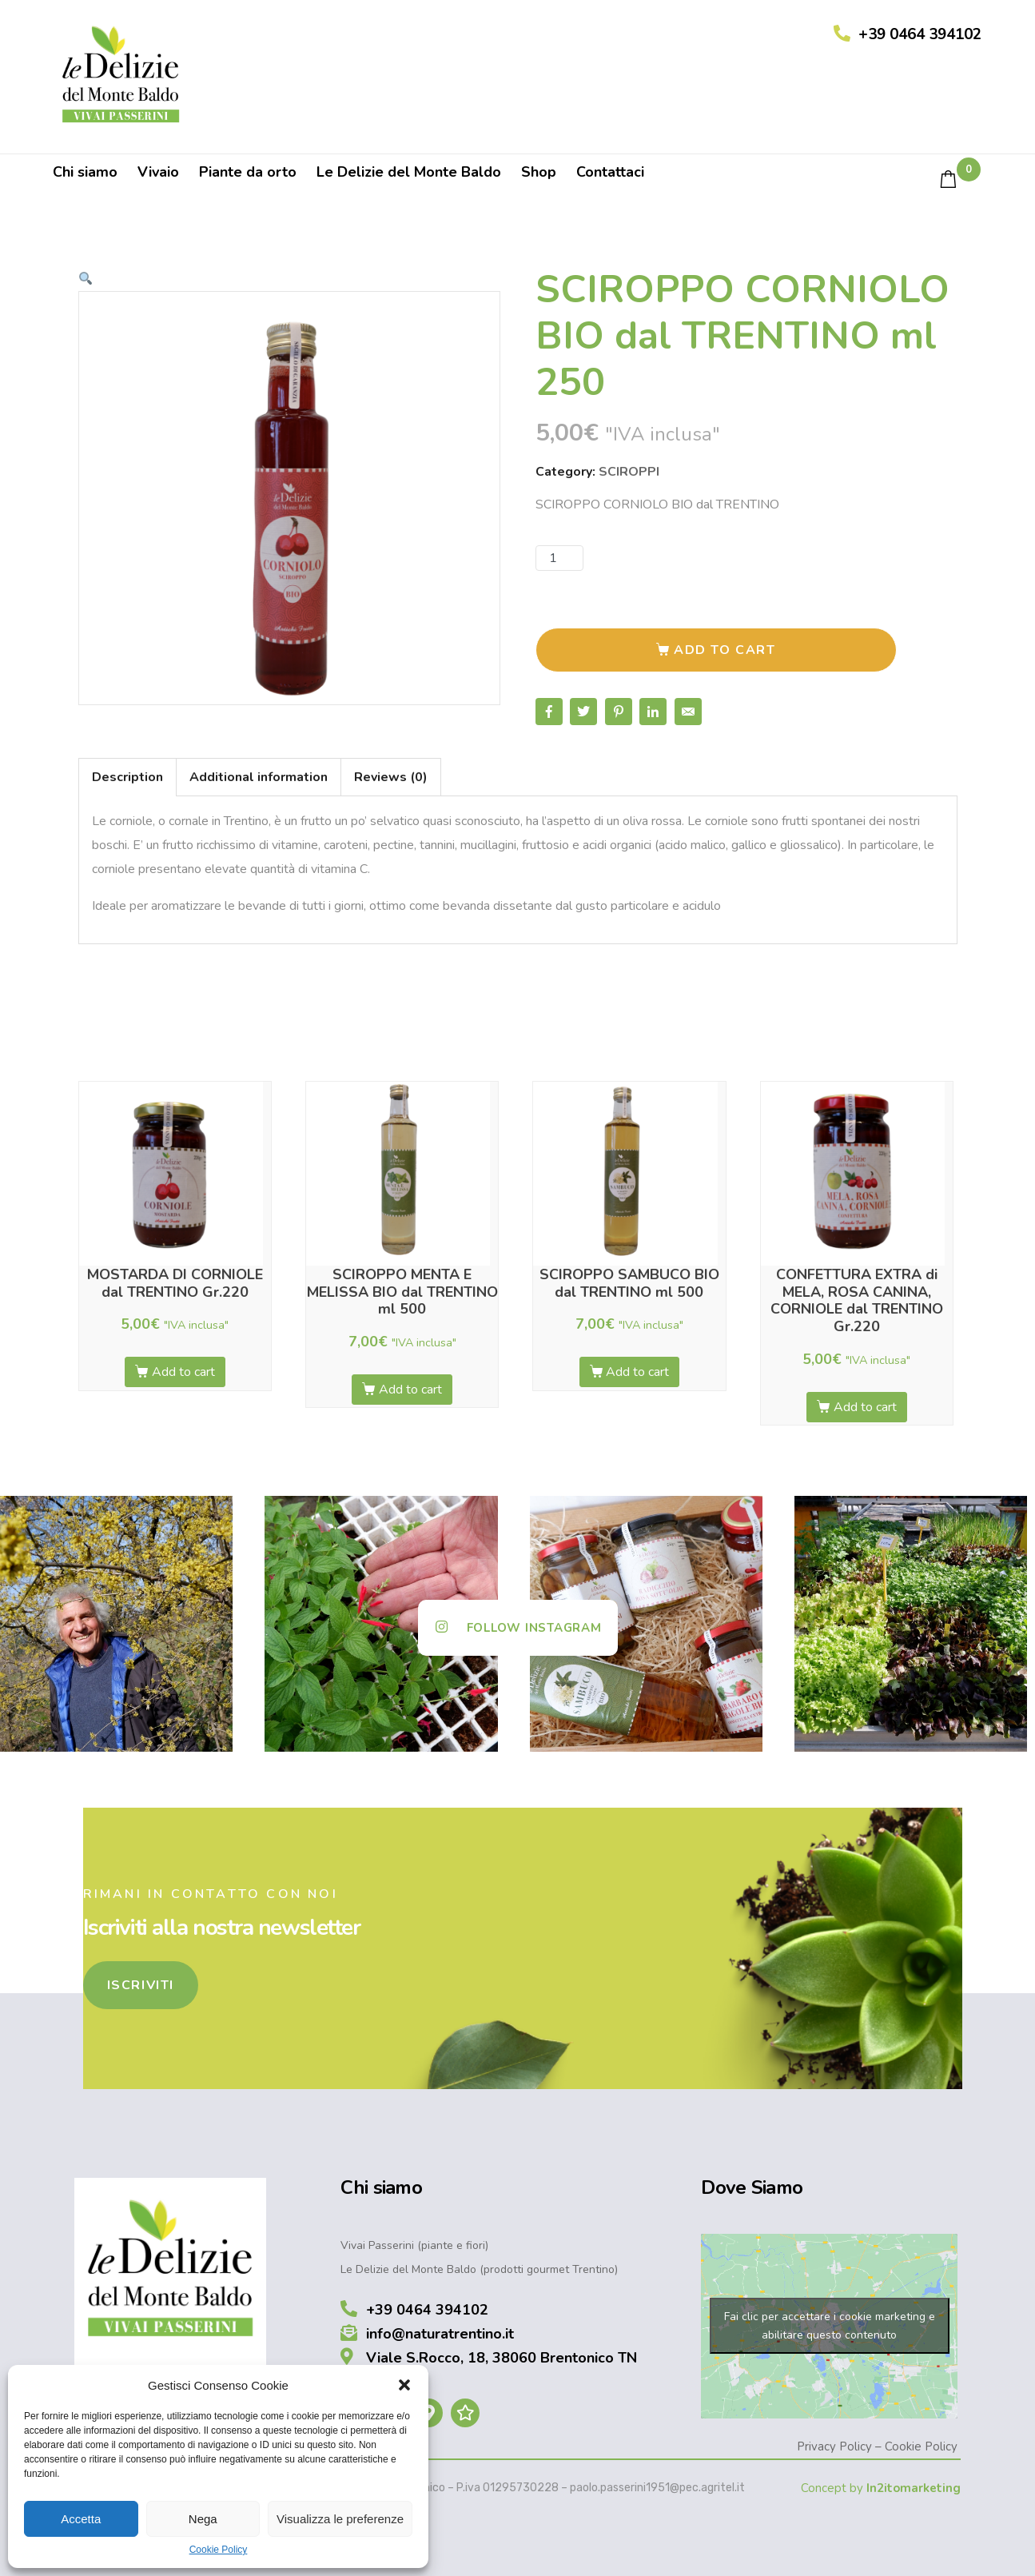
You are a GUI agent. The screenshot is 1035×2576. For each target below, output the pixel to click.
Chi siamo (85, 171)
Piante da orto (248, 171)
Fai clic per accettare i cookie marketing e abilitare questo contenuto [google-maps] (829, 2326)
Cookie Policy (218, 2550)
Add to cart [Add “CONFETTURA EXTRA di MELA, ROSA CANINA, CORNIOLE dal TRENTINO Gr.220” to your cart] (865, 1407)
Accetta (81, 2519)
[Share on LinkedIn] (653, 711)
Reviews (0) (391, 777)
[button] (404, 2385)
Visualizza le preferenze (340, 2519)
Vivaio (158, 171)
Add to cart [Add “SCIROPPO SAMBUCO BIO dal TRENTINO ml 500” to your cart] (637, 1372)
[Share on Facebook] (549, 711)
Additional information (258, 777)
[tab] (127, 777)
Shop (538, 171)
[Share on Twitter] (583, 711)
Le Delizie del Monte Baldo (408, 171)
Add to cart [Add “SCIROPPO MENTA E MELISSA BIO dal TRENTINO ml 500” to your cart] (410, 1389)
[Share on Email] (688, 711)
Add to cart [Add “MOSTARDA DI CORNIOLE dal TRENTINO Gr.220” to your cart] (183, 1372)
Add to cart (725, 650)
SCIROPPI (629, 472)
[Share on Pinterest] (618, 711)
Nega (203, 2519)
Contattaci (610, 171)
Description (127, 777)
